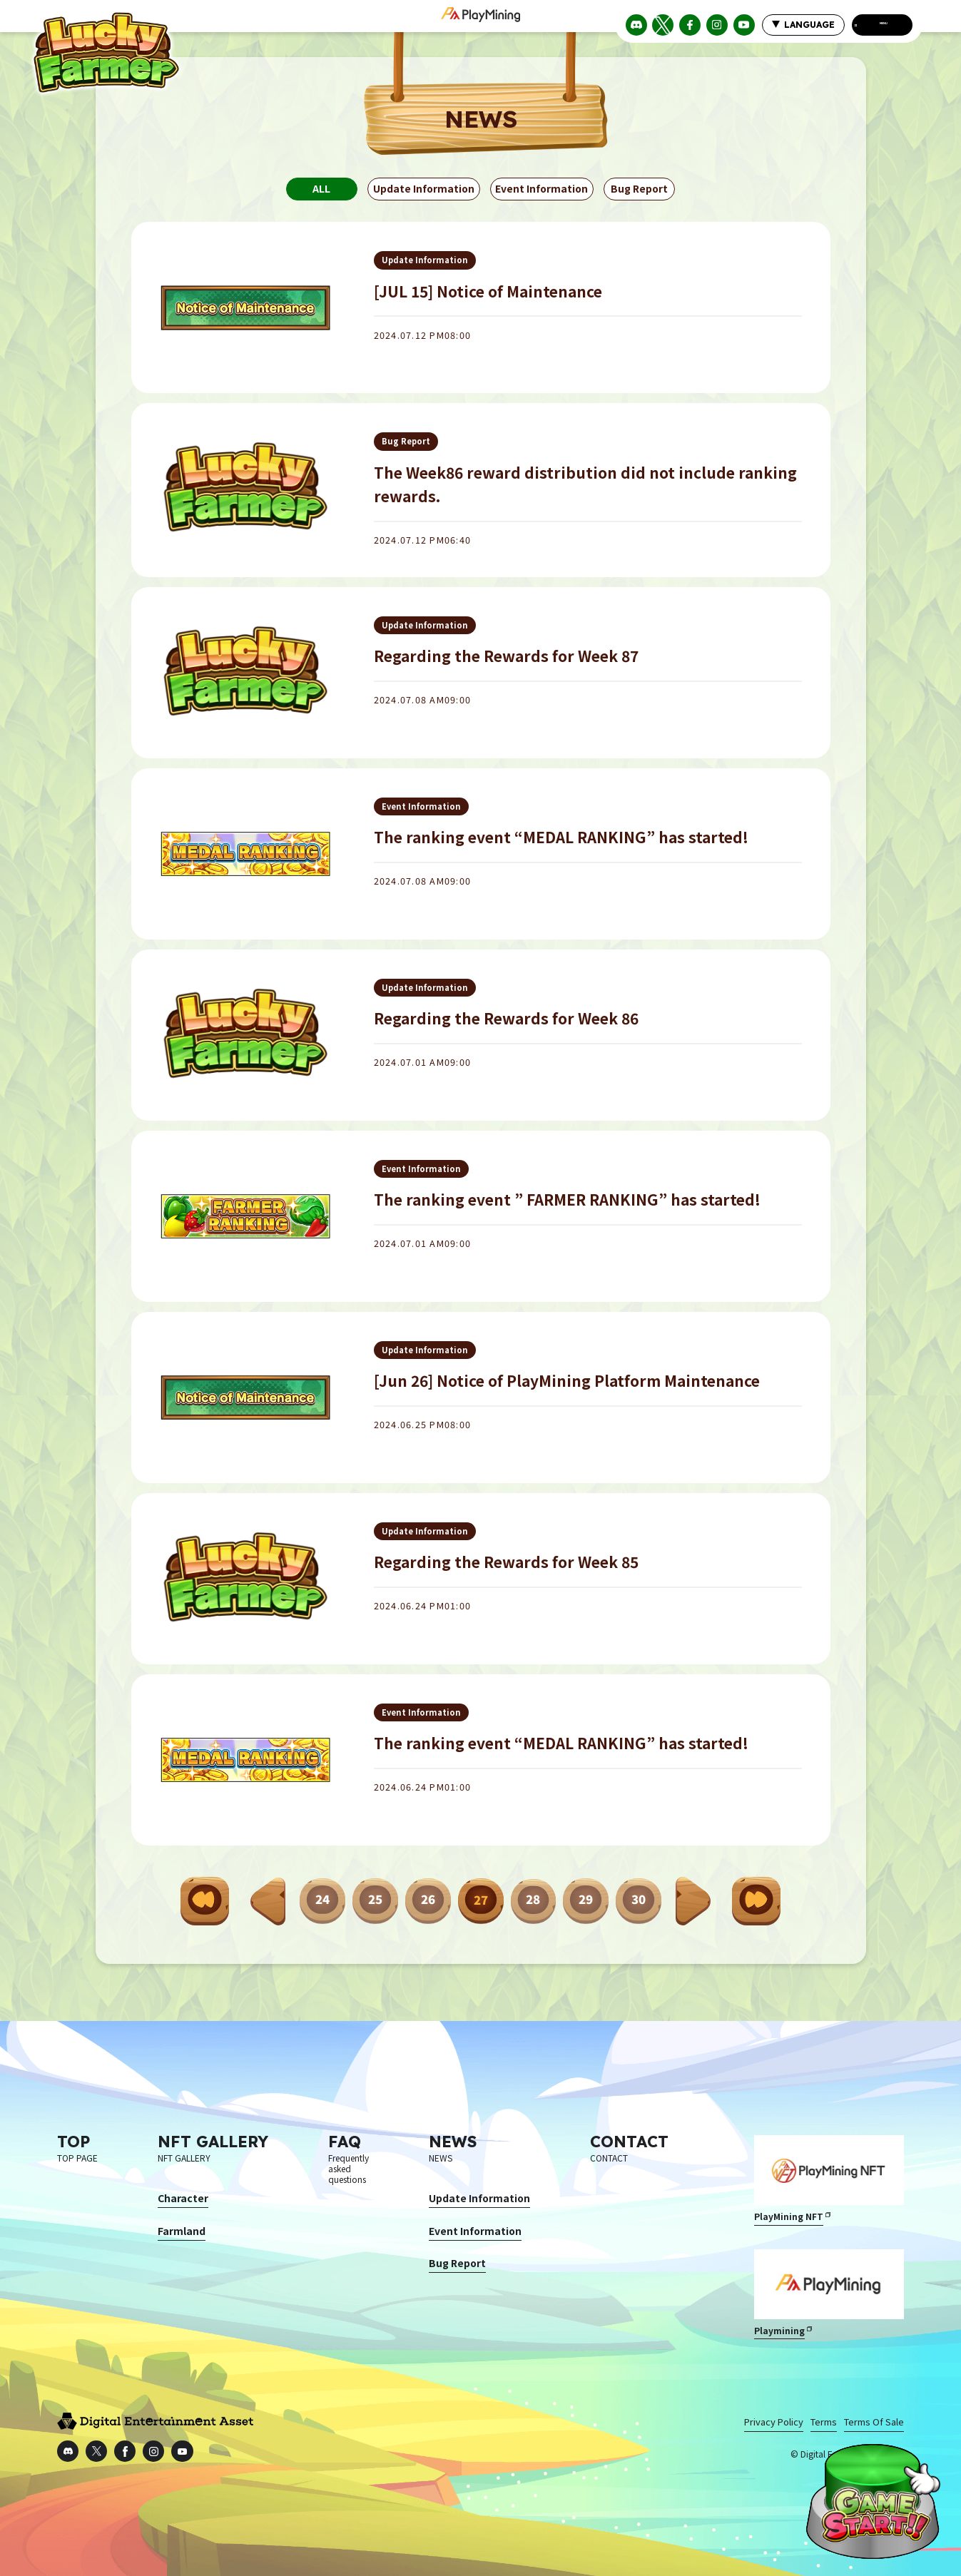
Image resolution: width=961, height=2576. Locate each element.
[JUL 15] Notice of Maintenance (488, 295)
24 (322, 1899)
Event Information (542, 193)
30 (639, 1899)
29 (586, 1899)
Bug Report (639, 193)
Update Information (423, 193)
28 (534, 1899)
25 (375, 1899)
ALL (321, 193)
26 (428, 1899)
